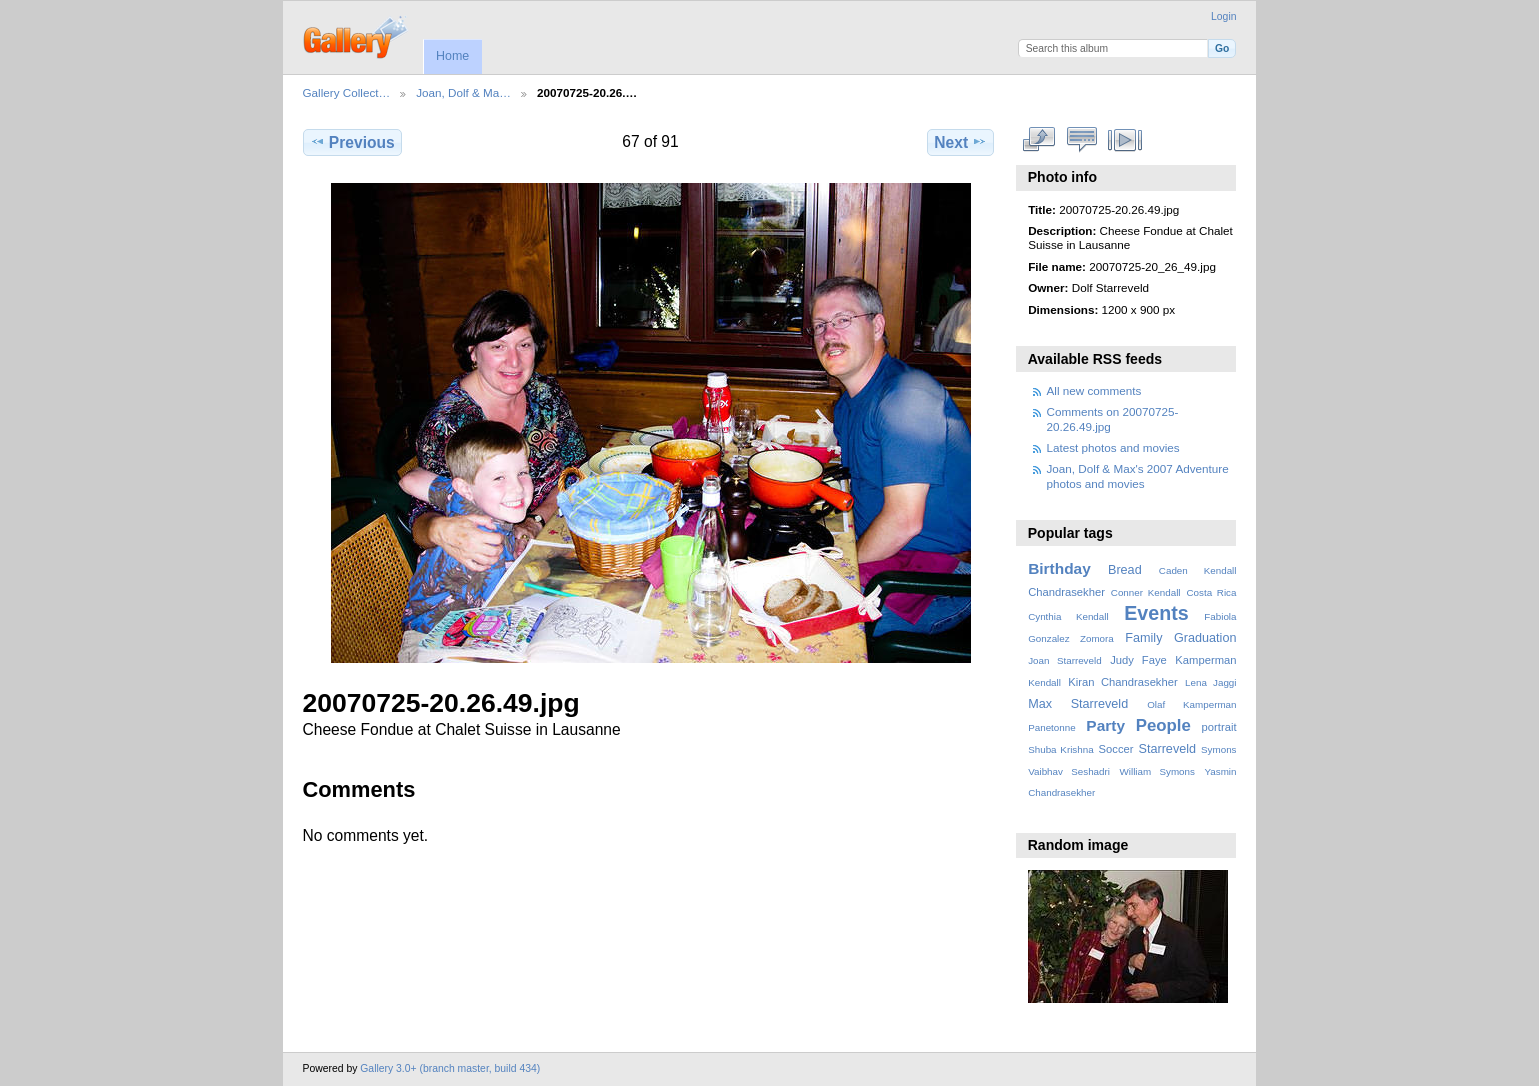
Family (1143, 638)
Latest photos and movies (1113, 447)
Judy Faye (1138, 660)
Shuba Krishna (1060, 749)
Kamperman (1205, 660)
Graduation (1205, 638)
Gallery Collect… (347, 92)
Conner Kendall (1146, 592)
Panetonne (1051, 727)
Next (960, 142)
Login (1223, 16)
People (1163, 725)
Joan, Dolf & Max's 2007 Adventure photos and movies (1138, 475)
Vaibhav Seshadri (1069, 771)
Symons (1218, 749)
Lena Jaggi (1210, 682)
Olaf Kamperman (1191, 704)
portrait (1219, 727)
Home (452, 56)
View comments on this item (1081, 140)
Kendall (1044, 682)
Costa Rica (1211, 592)
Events (1156, 613)
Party (1105, 725)
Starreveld (1168, 749)
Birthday (1059, 568)
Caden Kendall (1198, 570)
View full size (1038, 140)
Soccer (1116, 749)
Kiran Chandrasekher (1122, 682)
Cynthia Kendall (1068, 616)
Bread (1125, 570)
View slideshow (1124, 140)
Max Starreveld (1078, 704)
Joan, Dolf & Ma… (463, 92)
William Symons (1157, 771)
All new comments (1094, 390)
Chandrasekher (1066, 592)
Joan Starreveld (1064, 660)
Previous (352, 142)
